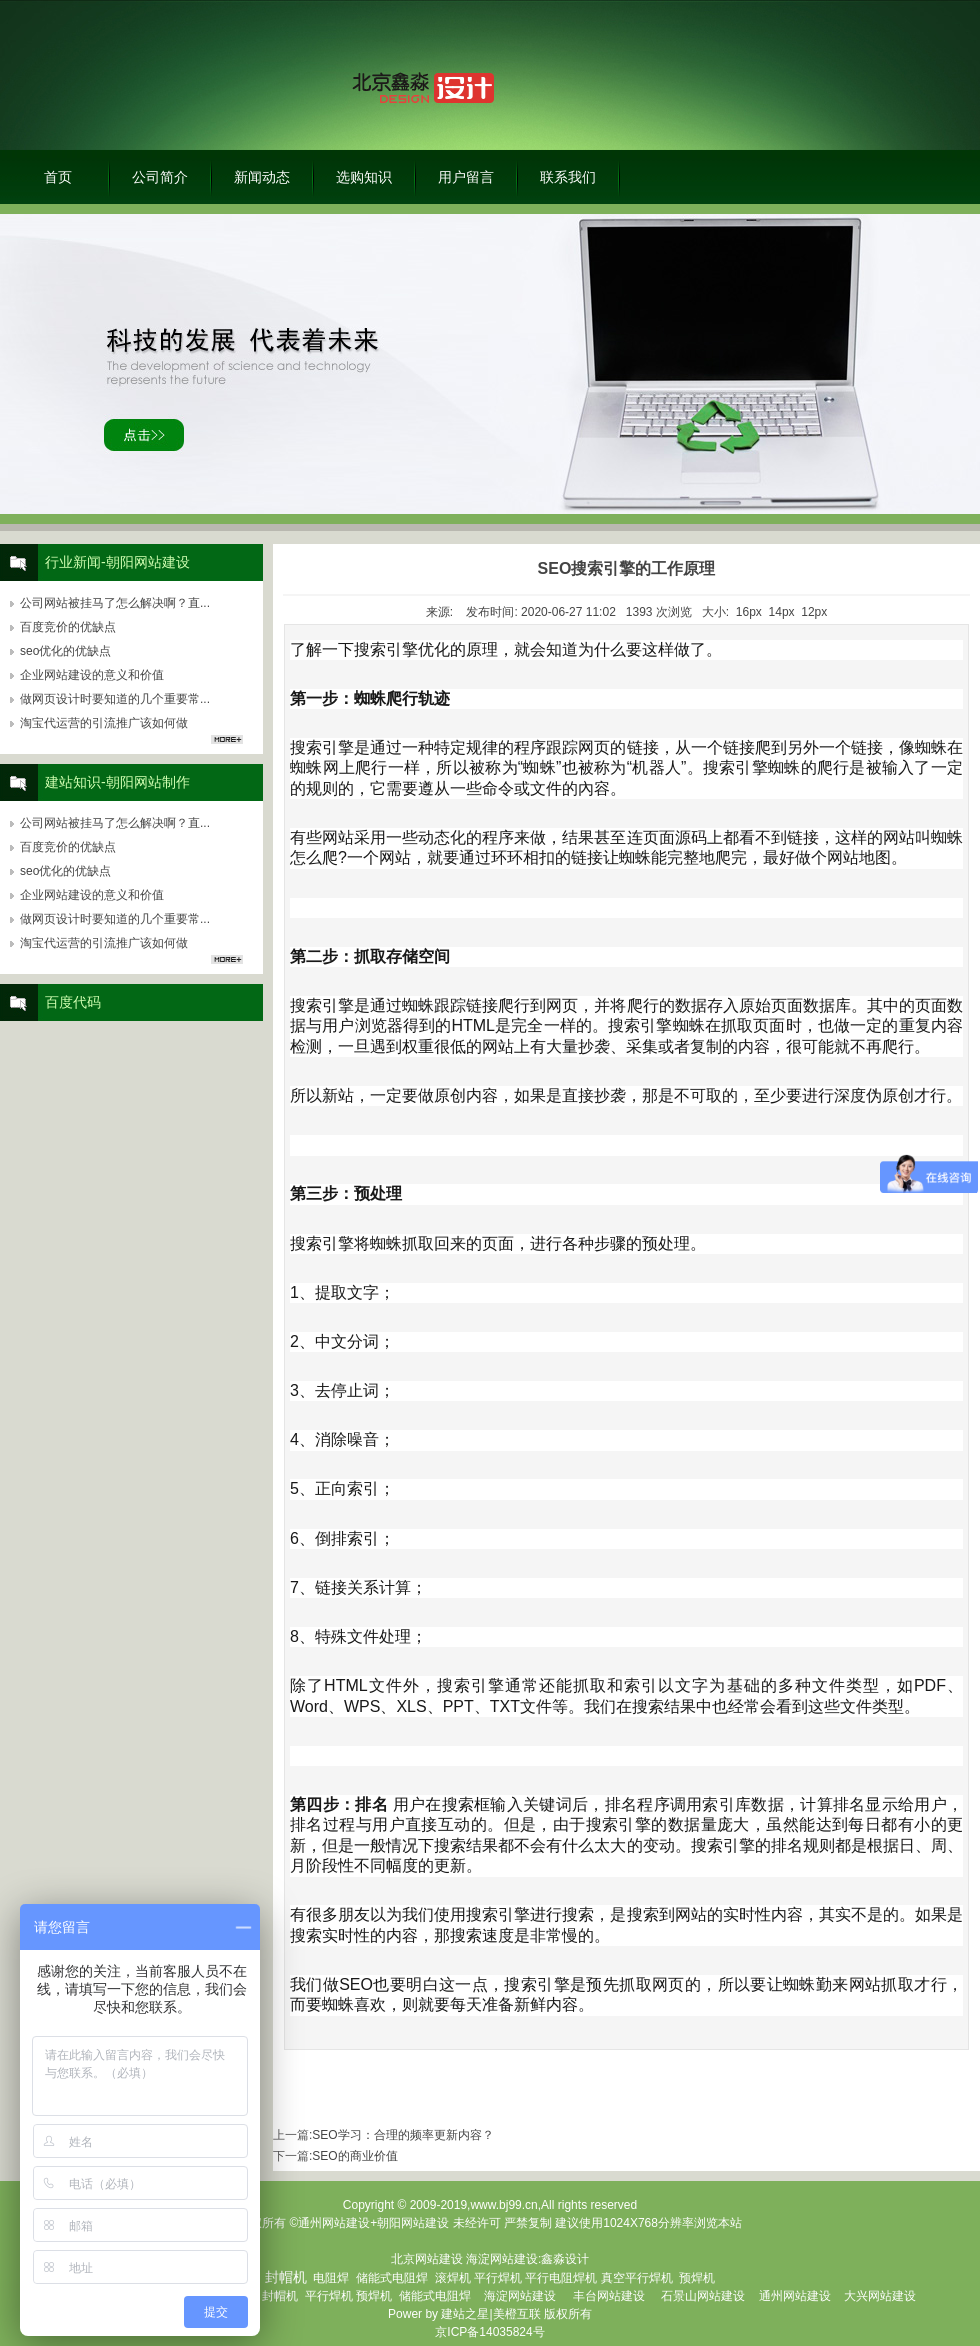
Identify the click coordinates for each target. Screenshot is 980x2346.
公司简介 (160, 177)
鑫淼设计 (565, 2259)
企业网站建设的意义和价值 (92, 675)
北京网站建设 (427, 2259)
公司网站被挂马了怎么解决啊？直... (115, 603)
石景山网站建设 (703, 2296)
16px (749, 612)
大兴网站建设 (880, 2296)
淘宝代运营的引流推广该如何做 (104, 723)
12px (814, 612)
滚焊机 (453, 2278)
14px (782, 612)
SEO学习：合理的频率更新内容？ (402, 2135)
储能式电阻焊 (392, 2278)
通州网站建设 (795, 2296)
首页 (58, 177)
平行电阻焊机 (561, 2278)
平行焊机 (498, 2278)
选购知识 (364, 177)
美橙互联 (517, 2314)
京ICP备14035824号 (489, 2332)
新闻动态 (262, 177)
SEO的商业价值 (354, 2156)
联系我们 (568, 177)
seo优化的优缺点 (65, 651)
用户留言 (466, 177)
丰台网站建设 (609, 2296)
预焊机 (697, 2278)
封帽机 (280, 2296)
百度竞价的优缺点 (68, 627)
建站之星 (465, 2314)
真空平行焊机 (637, 2278)
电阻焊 (331, 2278)
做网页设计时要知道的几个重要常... (115, 699)
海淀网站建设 (502, 2259)
